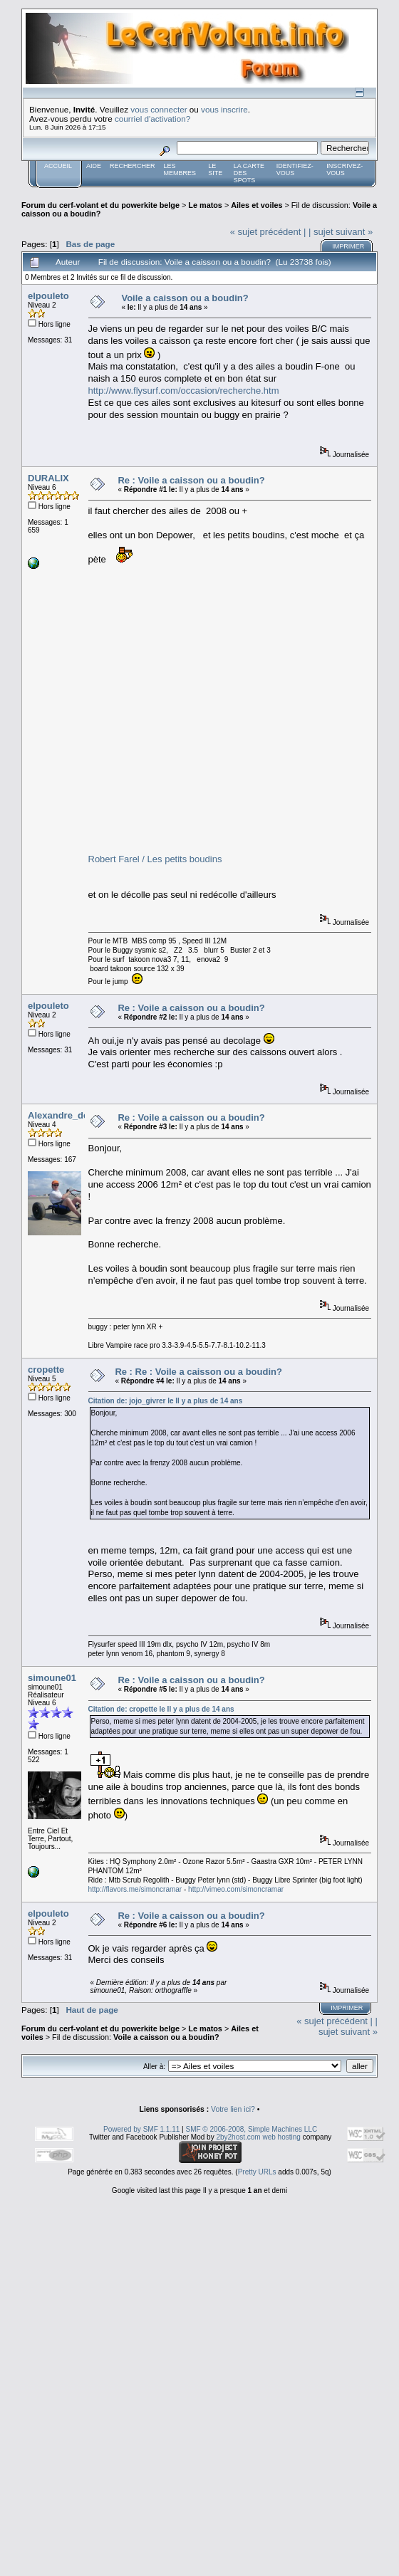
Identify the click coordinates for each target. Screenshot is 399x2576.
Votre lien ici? (233, 2109)
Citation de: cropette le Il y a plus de (161, 1709)
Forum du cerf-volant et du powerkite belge (100, 205)
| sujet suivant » (341, 231)
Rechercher (132, 165)
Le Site (215, 169)
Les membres (180, 169)
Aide (93, 165)
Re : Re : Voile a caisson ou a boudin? (198, 1371)
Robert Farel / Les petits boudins (155, 859)
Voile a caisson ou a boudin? (184, 298)
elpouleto (48, 295)
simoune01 (52, 1677)
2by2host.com (238, 2137)
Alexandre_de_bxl (67, 1115)
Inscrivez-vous (344, 169)
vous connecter (158, 109)
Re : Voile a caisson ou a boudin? (191, 480)
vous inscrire (224, 109)
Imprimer (348, 246)
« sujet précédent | (268, 231)
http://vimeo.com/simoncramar (236, 1889)
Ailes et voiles (256, 205)
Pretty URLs (257, 2172)
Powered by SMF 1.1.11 (141, 2129)
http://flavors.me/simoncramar (135, 1889)
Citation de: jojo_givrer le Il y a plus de (165, 1401)
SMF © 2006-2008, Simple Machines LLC (251, 2129)
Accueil (58, 165)
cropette (46, 1369)
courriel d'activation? (152, 118)
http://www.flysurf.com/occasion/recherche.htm (183, 390)
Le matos (205, 205)
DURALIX (48, 478)
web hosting (281, 2137)
